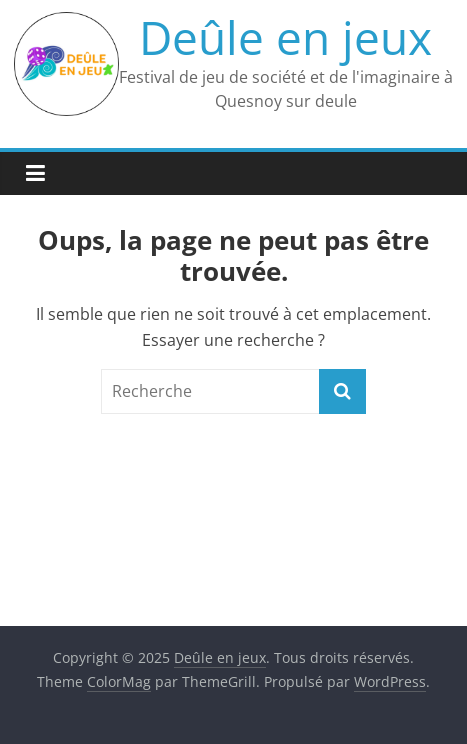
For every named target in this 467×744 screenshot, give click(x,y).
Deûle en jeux (285, 37)
